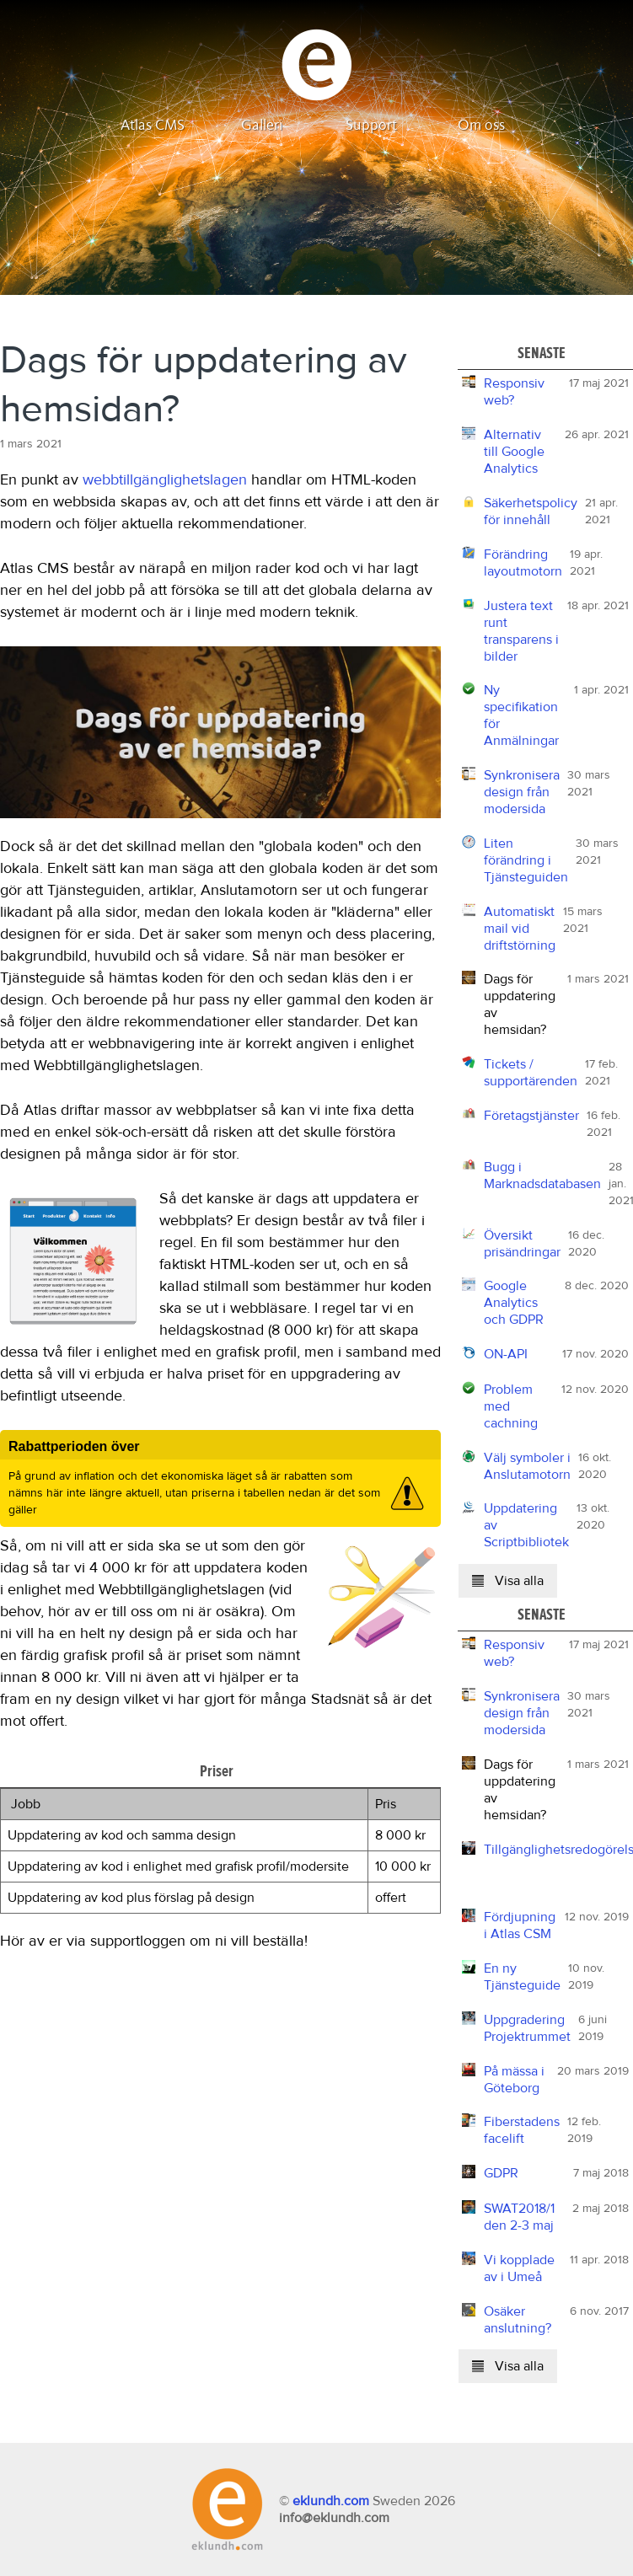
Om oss (481, 125)
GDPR (501, 2173)
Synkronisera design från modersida (522, 792)
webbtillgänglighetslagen (165, 480)
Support (371, 125)
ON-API (506, 1354)
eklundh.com (330, 2501)
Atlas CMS (153, 125)
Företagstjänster (531, 1115)
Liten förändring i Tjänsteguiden (526, 860)
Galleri (262, 125)
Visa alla (508, 1581)
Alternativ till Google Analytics (514, 451)
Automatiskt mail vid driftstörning (519, 928)
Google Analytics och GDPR (514, 1302)
